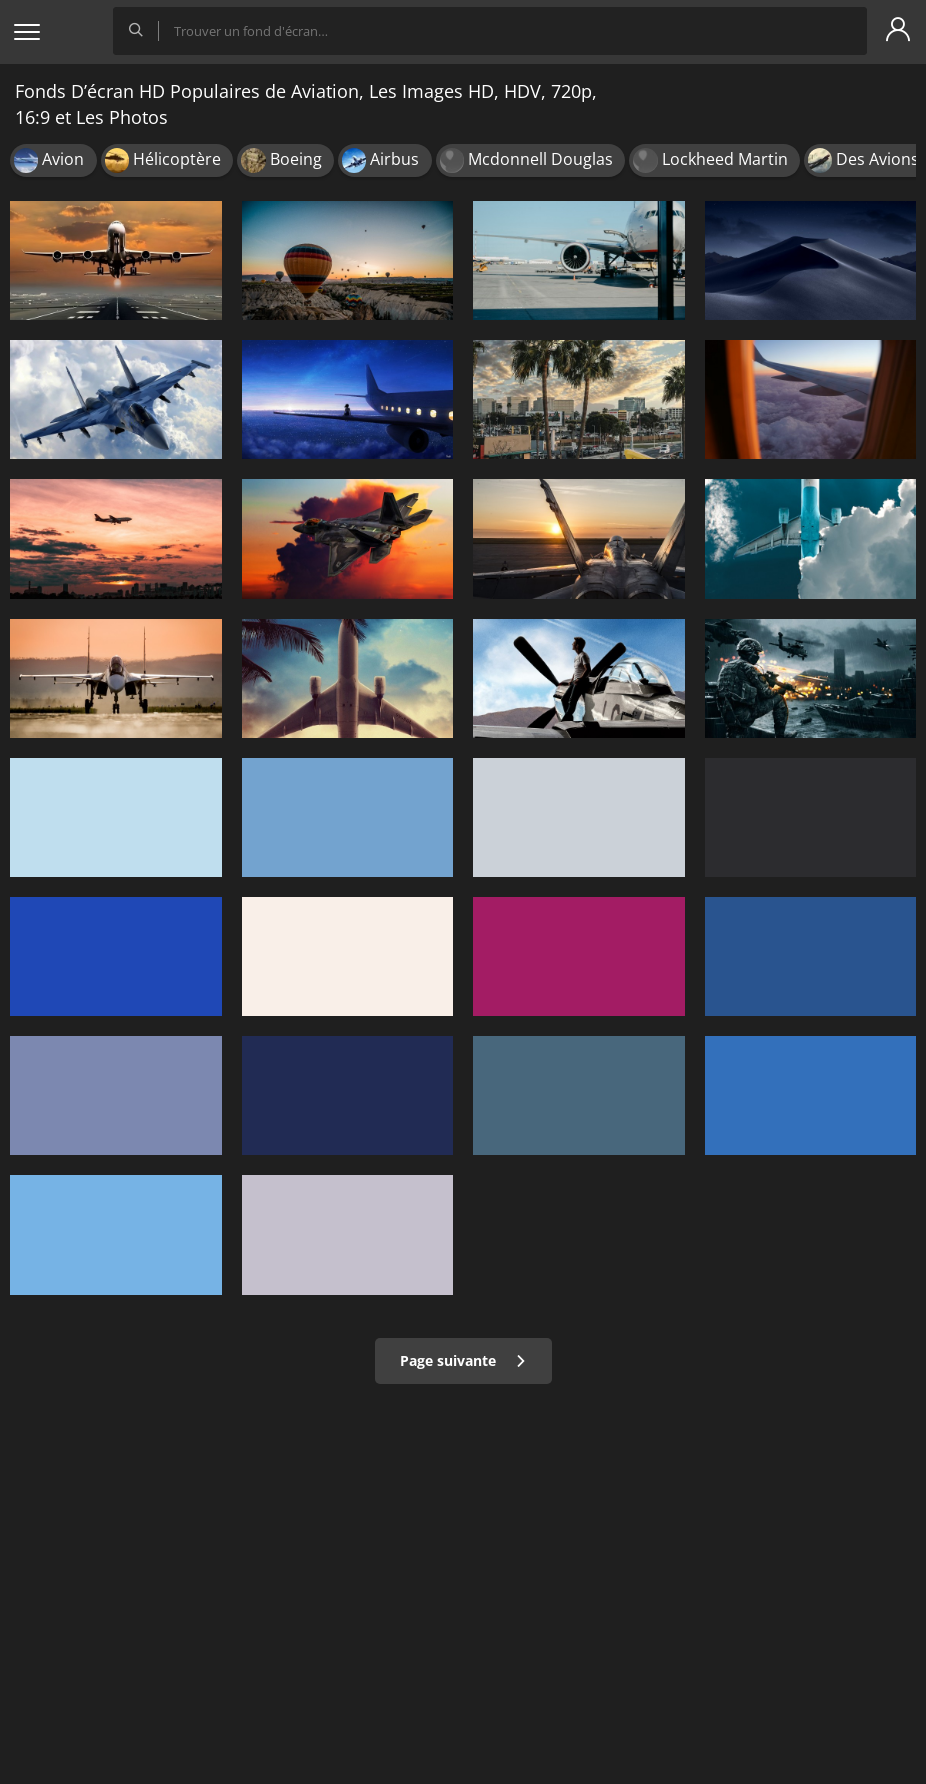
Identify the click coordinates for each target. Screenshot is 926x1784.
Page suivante (463, 1360)
